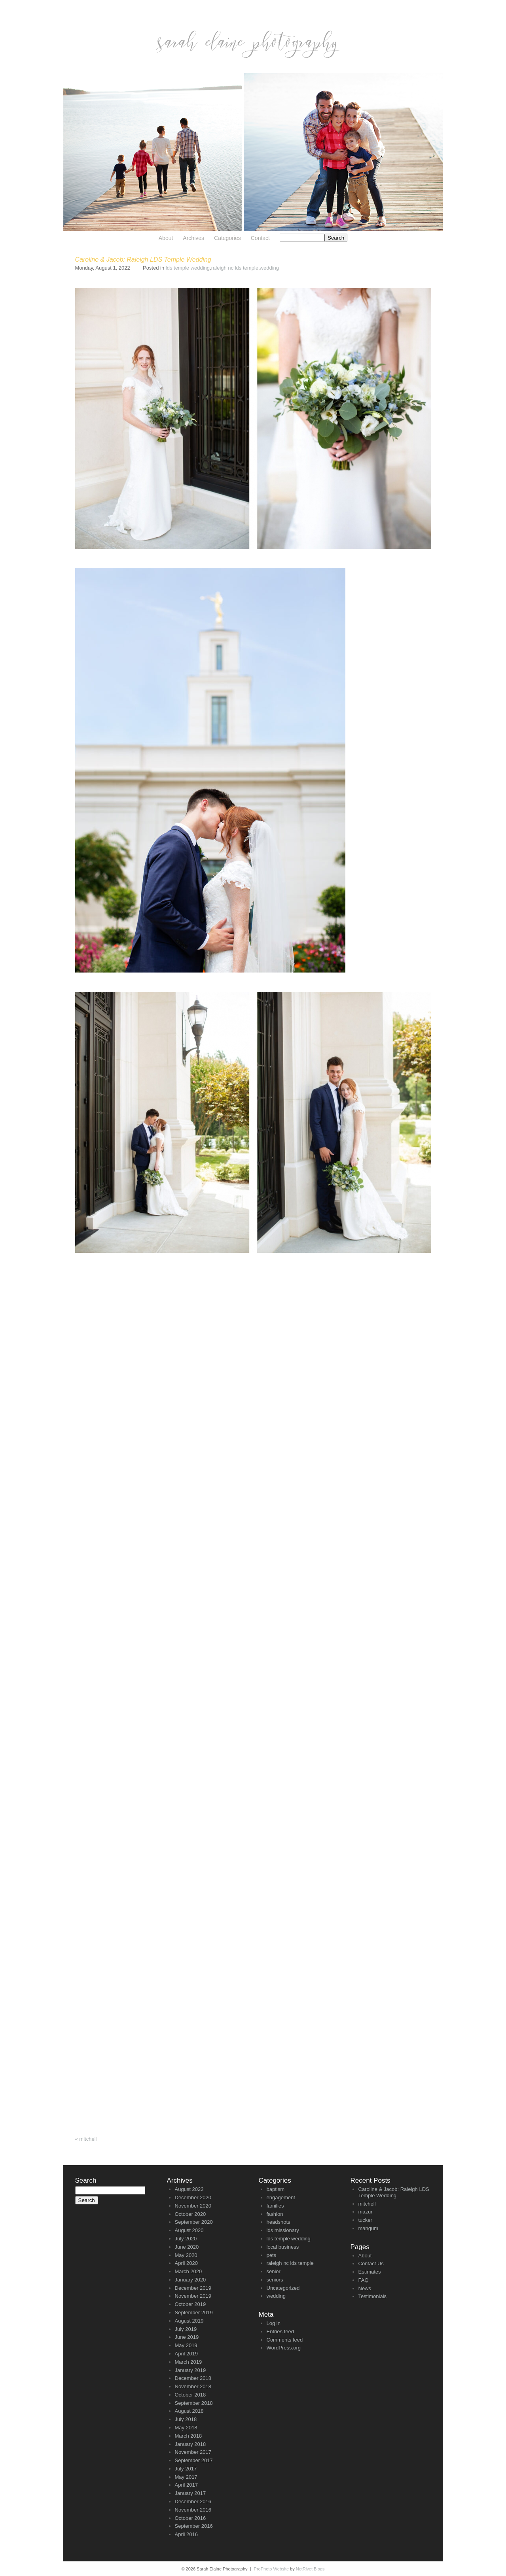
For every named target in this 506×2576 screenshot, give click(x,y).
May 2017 (186, 2477)
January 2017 (190, 2493)
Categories (227, 238)
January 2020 (190, 2280)
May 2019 (186, 2345)
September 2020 (194, 2222)
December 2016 (193, 2501)
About (166, 238)
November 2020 (193, 2206)
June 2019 (187, 2337)
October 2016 (190, 2518)
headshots (278, 2222)
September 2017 (194, 2460)
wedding (269, 268)
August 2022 (189, 2189)
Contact (260, 238)
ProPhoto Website (271, 2569)
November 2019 (193, 2296)
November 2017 (193, 2452)
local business (283, 2247)
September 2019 (194, 2312)
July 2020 (186, 2239)
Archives (193, 238)
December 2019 (193, 2288)
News (364, 2288)
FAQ (363, 2280)
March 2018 (188, 2436)
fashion (275, 2214)
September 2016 (194, 2526)
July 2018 (186, 2419)
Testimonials (372, 2296)
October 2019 (190, 2304)
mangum (368, 2228)
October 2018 (190, 2395)
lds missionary (283, 2230)
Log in (273, 2323)
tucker (365, 2220)
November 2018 (193, 2386)
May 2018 (186, 2428)
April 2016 (186, 2534)
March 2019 (188, 2362)
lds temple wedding (188, 268)
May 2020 (186, 2255)
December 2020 (193, 2197)
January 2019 (190, 2370)
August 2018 (189, 2411)
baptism (276, 2189)
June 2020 (187, 2247)
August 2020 (189, 2230)
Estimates (369, 2272)
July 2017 (186, 2469)
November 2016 (193, 2510)
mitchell (86, 2139)
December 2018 (193, 2378)
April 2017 (186, 2485)
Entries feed (280, 2331)
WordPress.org (284, 2348)
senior (273, 2271)
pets (272, 2255)
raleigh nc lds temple (234, 268)
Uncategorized (283, 2288)
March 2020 (188, 2271)
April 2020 (186, 2263)
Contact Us (371, 2263)
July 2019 (186, 2329)
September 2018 (194, 2403)
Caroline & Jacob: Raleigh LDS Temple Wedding (393, 2192)
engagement (281, 2197)
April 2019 (186, 2354)
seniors (275, 2280)
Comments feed (285, 2340)
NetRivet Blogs (310, 2569)
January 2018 (190, 2444)
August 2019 (189, 2321)
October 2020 (190, 2214)
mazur (365, 2212)
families (275, 2206)
